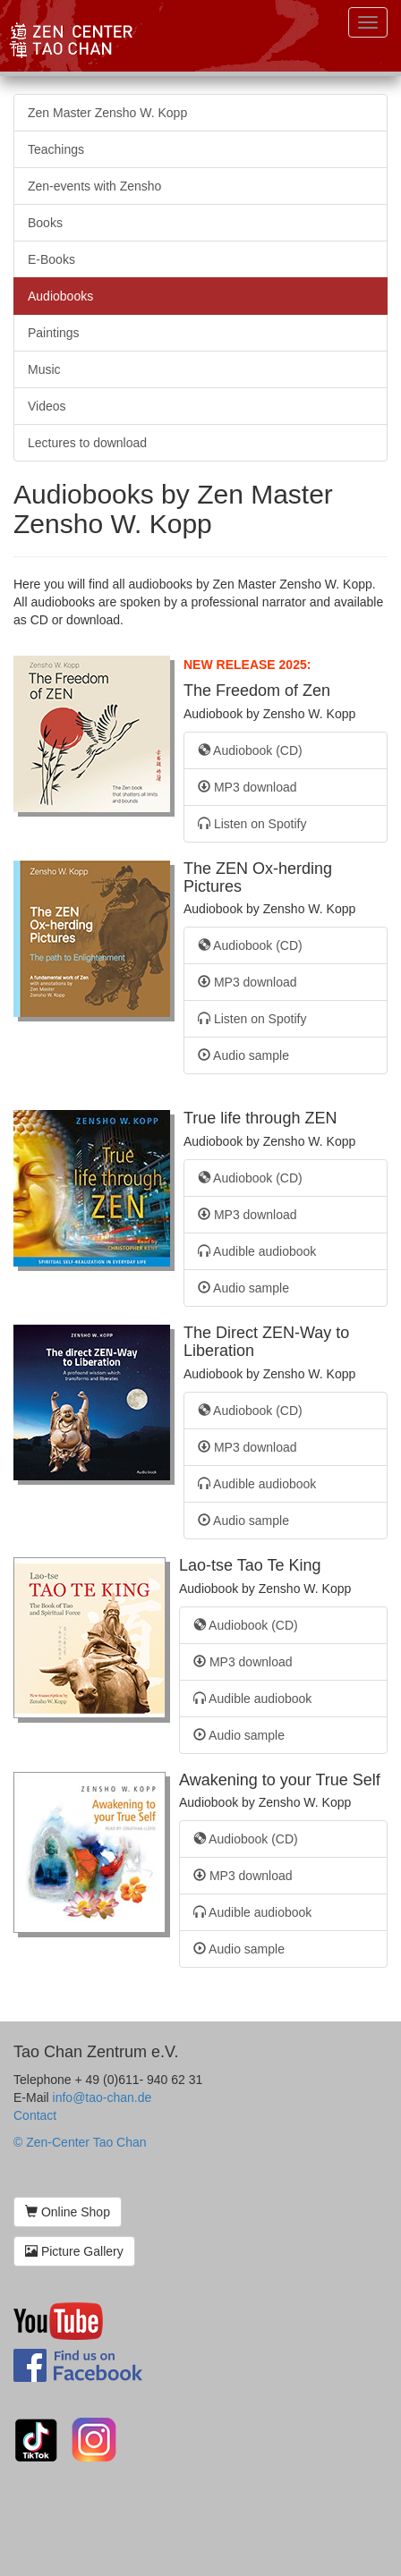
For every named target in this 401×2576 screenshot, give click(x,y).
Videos (47, 406)
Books (45, 223)
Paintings (54, 333)
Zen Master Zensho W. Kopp (107, 113)
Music (44, 369)
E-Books (51, 259)
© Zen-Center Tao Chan (80, 2142)
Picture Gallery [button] (74, 2251)
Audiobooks (60, 296)
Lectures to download (87, 443)
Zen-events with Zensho (94, 186)
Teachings (56, 149)
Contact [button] (34, 2115)
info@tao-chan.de (102, 2097)
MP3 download (247, 787)
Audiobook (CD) (250, 750)
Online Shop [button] (67, 2212)
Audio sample (243, 1055)
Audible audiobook (257, 1251)
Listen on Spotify (252, 824)
